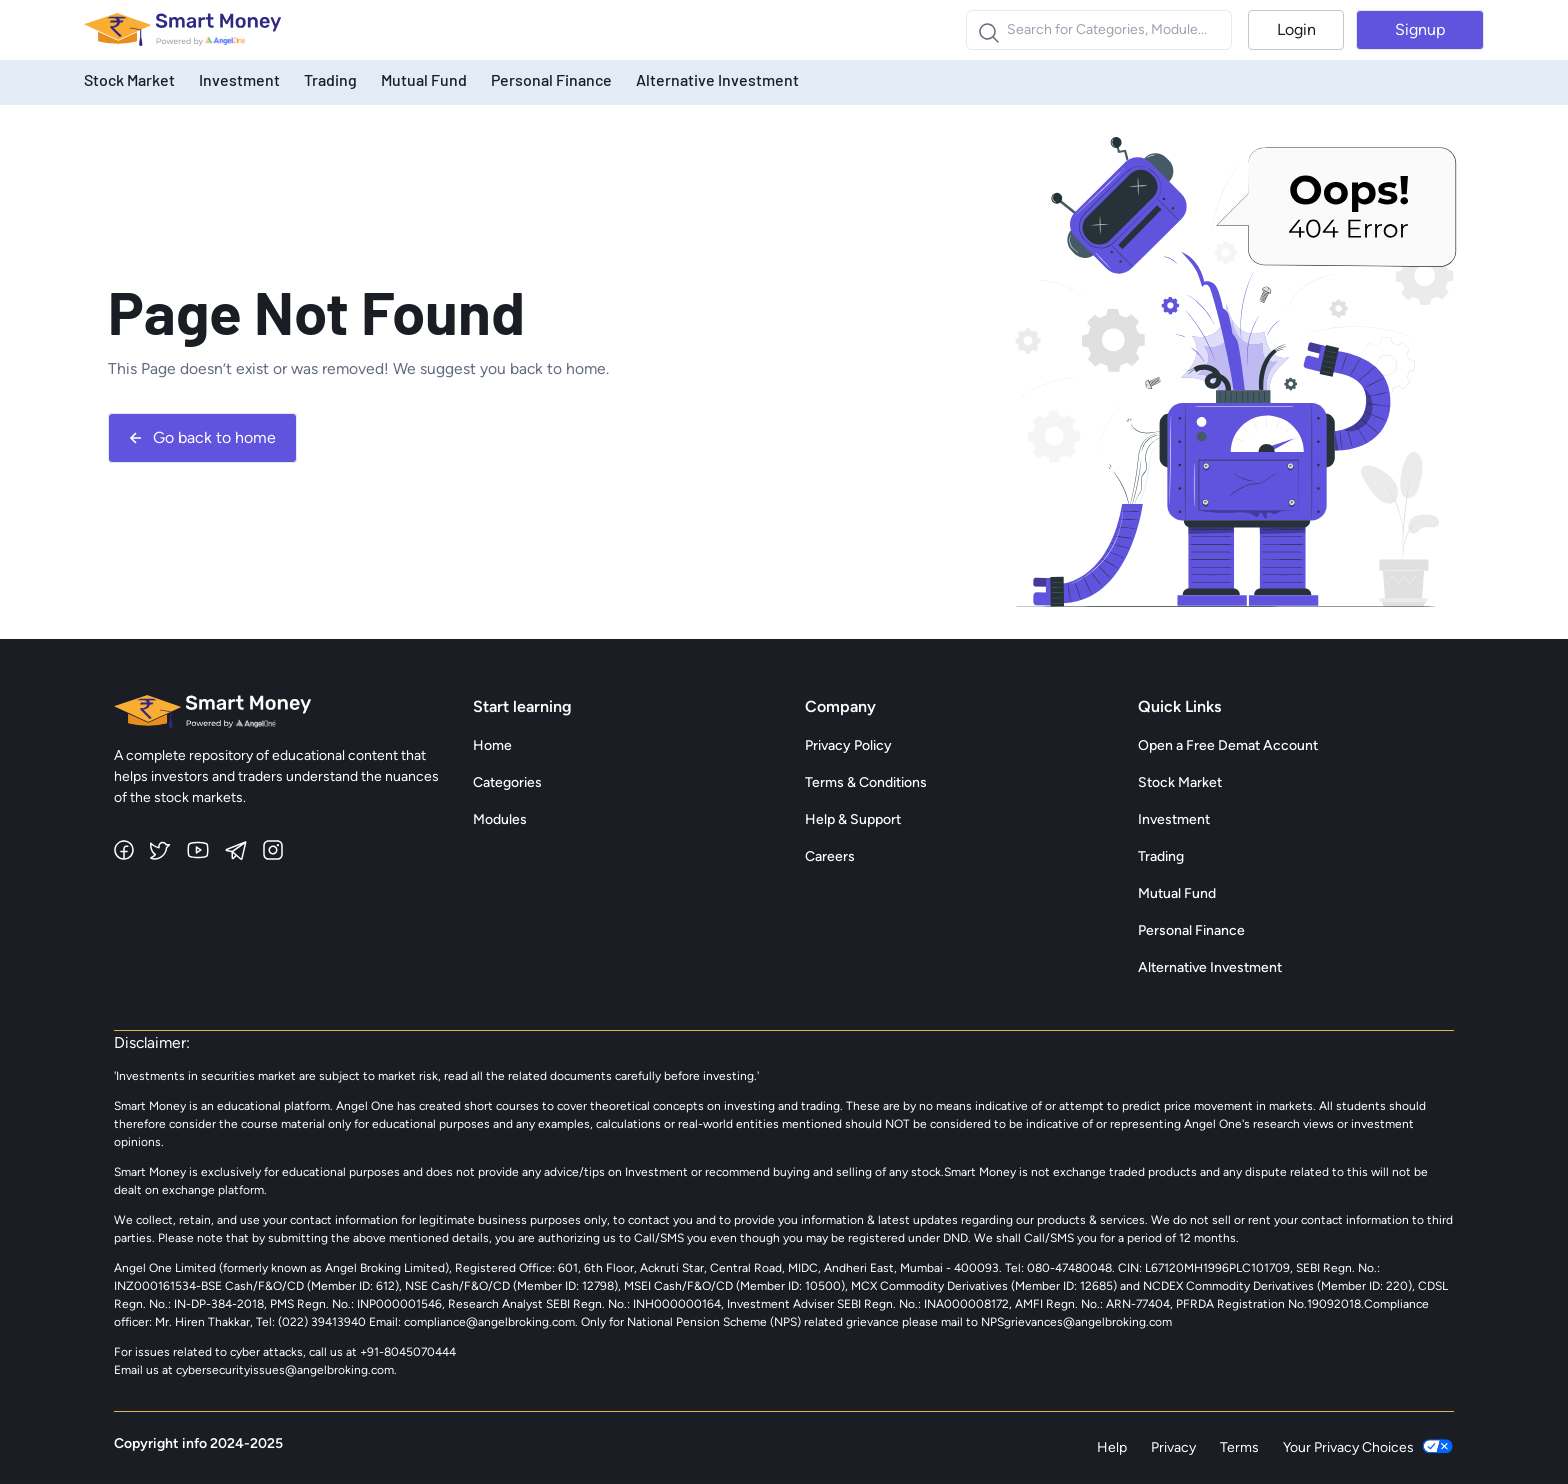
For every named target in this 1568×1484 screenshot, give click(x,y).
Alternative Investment (717, 79)
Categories (507, 782)
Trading (330, 79)
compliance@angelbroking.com (488, 1322)
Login (1296, 29)
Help (1112, 1447)
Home (492, 745)
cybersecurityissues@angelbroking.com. (286, 1370)
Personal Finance (551, 79)
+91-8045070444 (408, 1352)
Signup (1420, 29)
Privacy (1173, 1447)
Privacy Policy (848, 745)
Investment (239, 79)
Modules (500, 819)
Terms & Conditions (866, 782)
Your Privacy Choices (1368, 1448)
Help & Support (853, 819)
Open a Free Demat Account (1228, 745)
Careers (830, 856)
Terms (1239, 1447)
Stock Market (129, 79)
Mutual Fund (424, 79)
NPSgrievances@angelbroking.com (1076, 1322)
